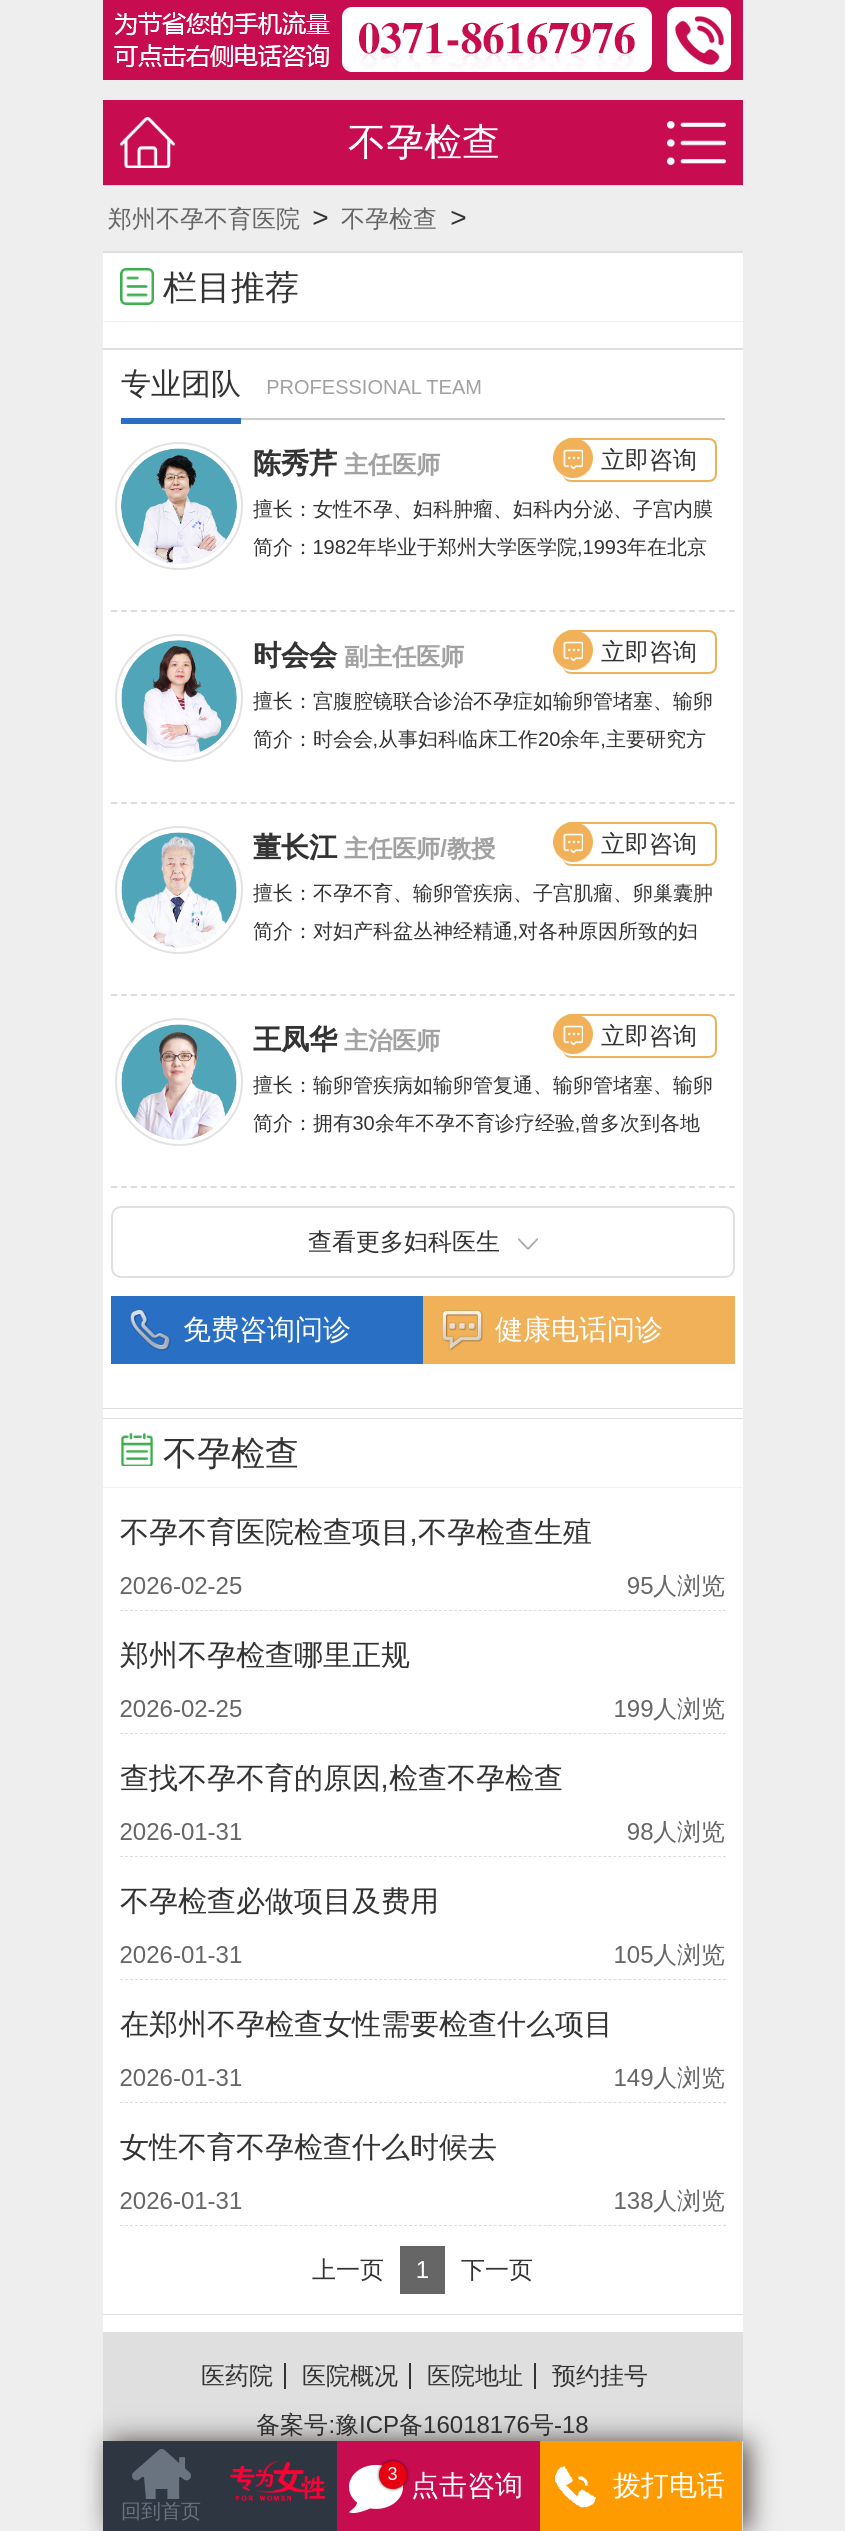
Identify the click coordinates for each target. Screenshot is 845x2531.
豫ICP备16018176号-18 (461, 2424)
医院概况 (350, 2375)
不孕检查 (389, 218)
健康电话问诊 (579, 1329)
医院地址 (475, 2375)
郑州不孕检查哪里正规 (265, 1655)
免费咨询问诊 (267, 1329)
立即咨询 (649, 459)
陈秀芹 (295, 463)
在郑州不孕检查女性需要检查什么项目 (366, 2024)
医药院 (237, 2375)
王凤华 (295, 1039)
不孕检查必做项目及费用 (279, 1901)
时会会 (295, 655)
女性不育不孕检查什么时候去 (308, 2147)
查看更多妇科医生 (423, 1241)
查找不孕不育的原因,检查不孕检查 (341, 1778)
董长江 (295, 847)
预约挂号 (600, 2375)
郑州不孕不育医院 (204, 218)
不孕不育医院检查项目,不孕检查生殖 (356, 1532)
